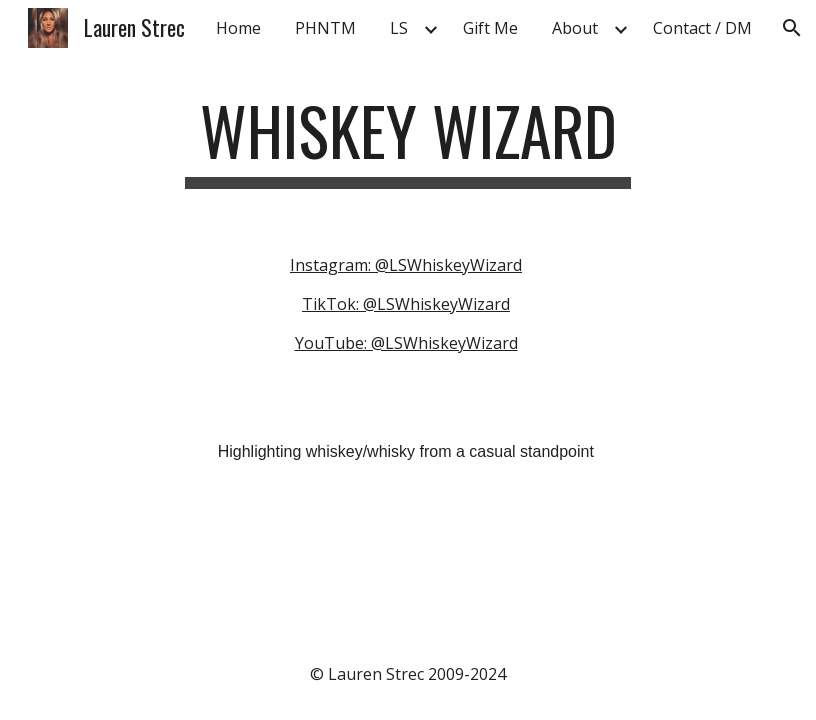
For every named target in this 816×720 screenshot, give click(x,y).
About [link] (575, 28)
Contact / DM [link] (702, 28)
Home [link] (238, 28)
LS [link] (399, 28)
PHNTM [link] (325, 28)
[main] (408, 140)
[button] (792, 28)
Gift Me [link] (490, 28)
